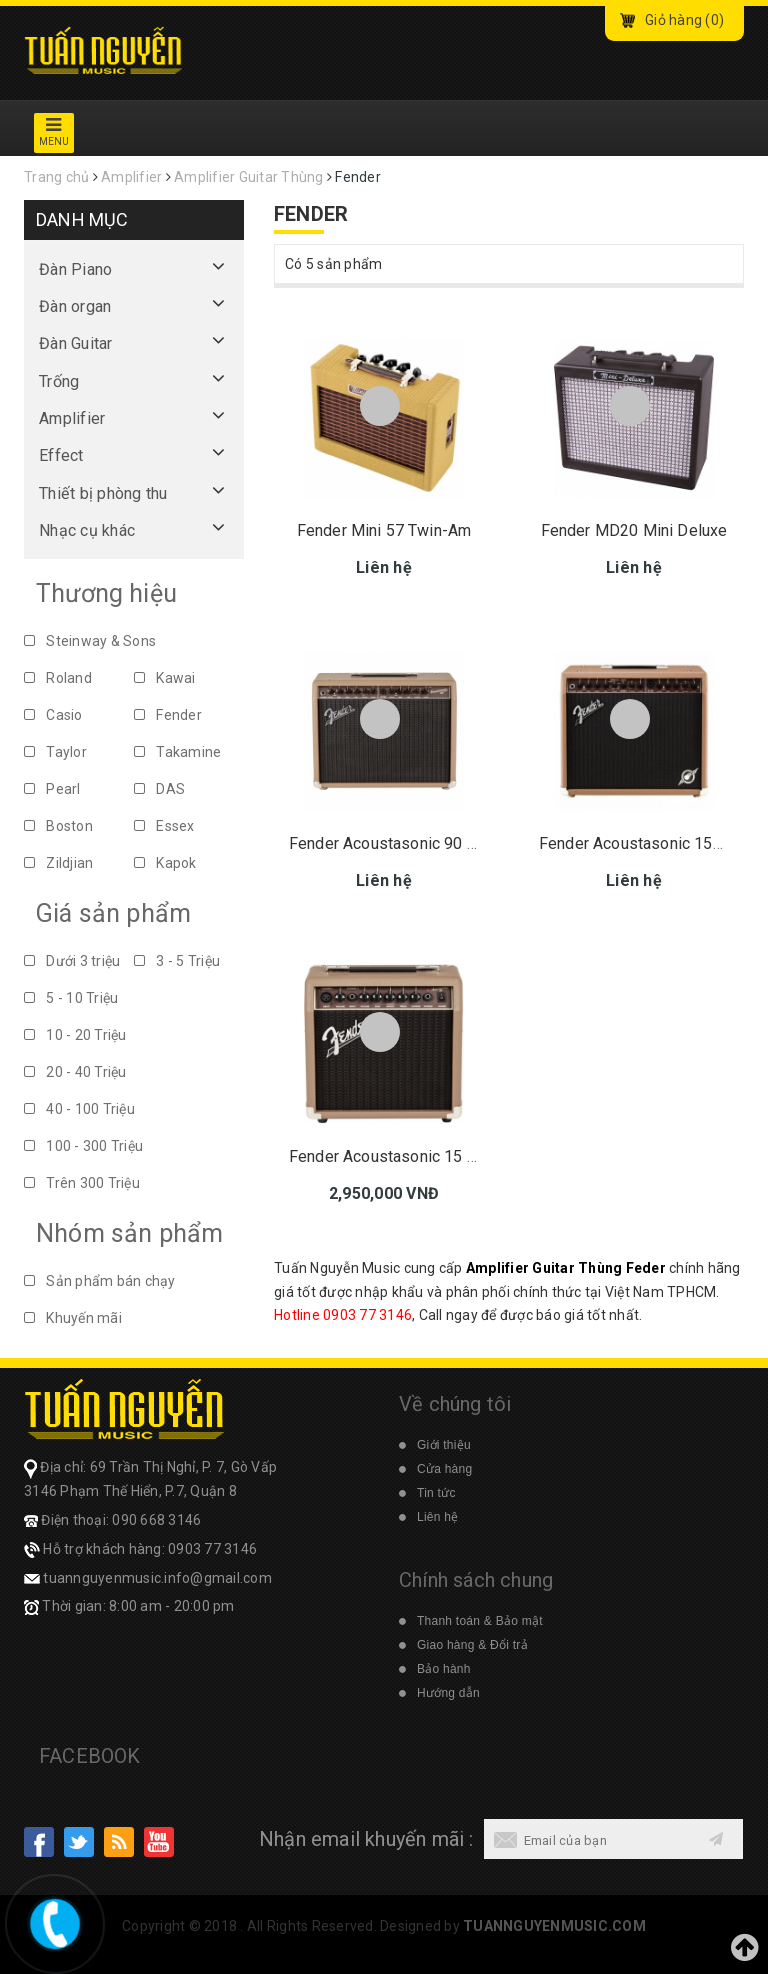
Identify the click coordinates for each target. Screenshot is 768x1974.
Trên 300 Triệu (82, 1183)
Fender (168, 715)
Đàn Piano (75, 269)
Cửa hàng (444, 1469)
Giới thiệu (444, 1445)
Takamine (177, 752)
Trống (59, 381)
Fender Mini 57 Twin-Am (384, 530)
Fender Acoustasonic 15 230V (396, 1156)
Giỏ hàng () (684, 20)
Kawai (165, 678)
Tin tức (436, 1493)
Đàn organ (75, 306)
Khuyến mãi (73, 1318)
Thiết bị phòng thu (103, 493)
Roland (58, 678)
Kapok (165, 863)
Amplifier (72, 418)
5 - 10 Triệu (71, 998)
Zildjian (58, 863)
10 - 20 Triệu (75, 1035)
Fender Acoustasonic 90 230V (396, 843)
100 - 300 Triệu (83, 1146)
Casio (53, 715)
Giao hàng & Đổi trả (472, 1645)
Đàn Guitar (76, 343)
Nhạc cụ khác (87, 530)
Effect (61, 455)
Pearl (52, 789)
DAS (159, 789)
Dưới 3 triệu (72, 961)
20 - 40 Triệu (75, 1072)
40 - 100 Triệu (79, 1109)
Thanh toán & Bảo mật (480, 1621)
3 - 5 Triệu (177, 961)
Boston (58, 826)
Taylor (55, 752)
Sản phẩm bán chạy (100, 1281)
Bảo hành (444, 1669)
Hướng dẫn (448, 1693)
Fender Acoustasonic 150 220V (651, 843)
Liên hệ (437, 1517)
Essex (164, 826)
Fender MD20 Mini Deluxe (634, 530)
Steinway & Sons (90, 641)
